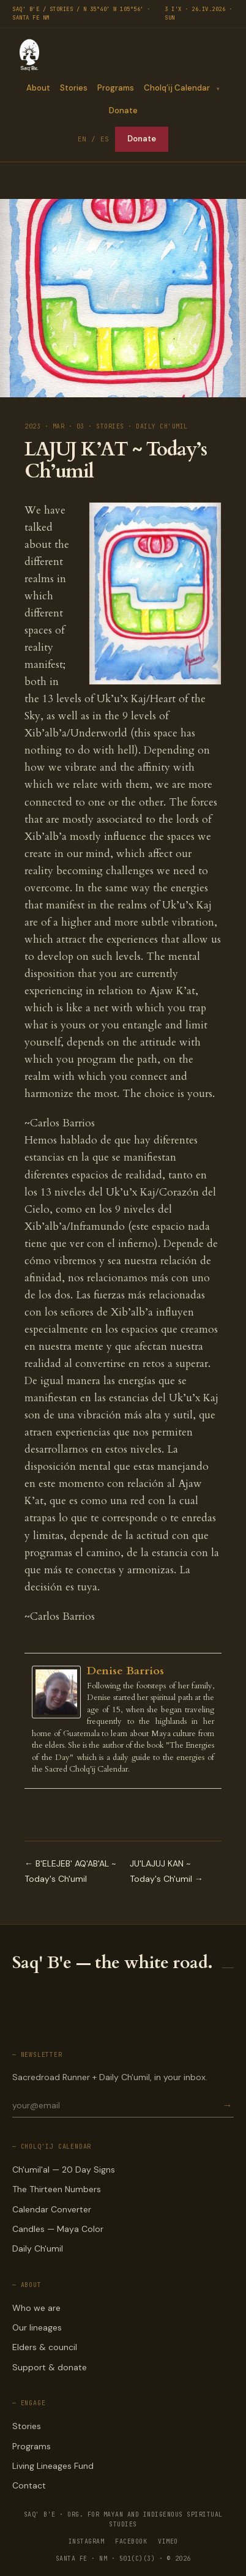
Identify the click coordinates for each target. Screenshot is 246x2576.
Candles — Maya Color (57, 2228)
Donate (123, 110)
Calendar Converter (51, 2209)
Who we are (36, 2307)
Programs (115, 88)
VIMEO (168, 2541)
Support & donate (49, 2367)
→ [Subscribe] (227, 2105)
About (38, 88)
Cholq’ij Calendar (177, 88)
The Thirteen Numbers (56, 2189)
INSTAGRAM (87, 2541)
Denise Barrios (125, 1671)
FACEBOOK (131, 2541)
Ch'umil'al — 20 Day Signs (63, 2169)
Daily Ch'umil (37, 2248)
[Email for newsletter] (116, 2105)
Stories (74, 88)
